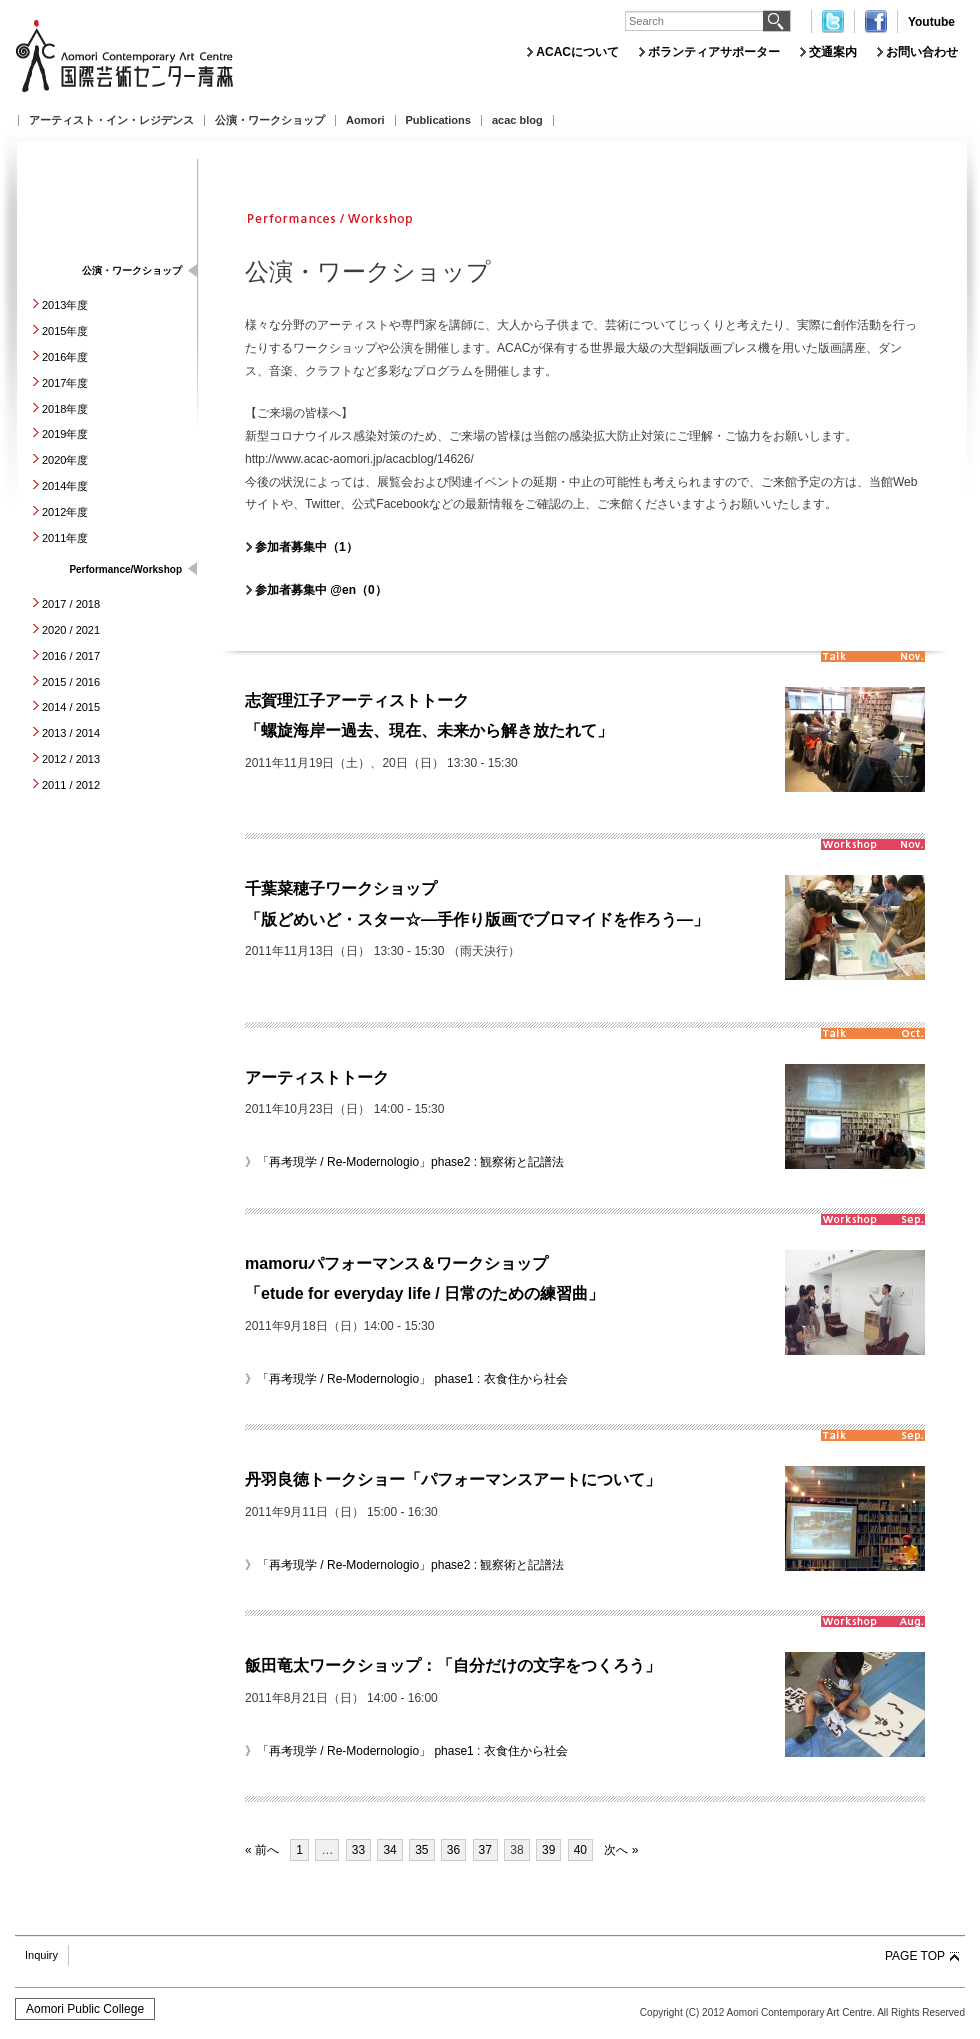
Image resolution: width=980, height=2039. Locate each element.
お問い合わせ (922, 52)
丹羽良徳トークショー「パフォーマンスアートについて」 (453, 1479)
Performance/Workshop (125, 569)
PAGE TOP (915, 1956)
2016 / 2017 (71, 656)
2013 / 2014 (71, 733)
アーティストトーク (317, 1077)
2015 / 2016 (71, 682)
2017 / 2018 (71, 604)
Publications (438, 120)
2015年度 (65, 331)
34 (389, 1850)
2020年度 (65, 460)
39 (548, 1850)
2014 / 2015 (71, 707)
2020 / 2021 (71, 630)
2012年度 (65, 512)
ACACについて (577, 52)
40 (580, 1850)
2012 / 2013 (71, 759)
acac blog (517, 120)
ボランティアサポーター (714, 52)
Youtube (931, 22)
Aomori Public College (85, 2009)
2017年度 (65, 383)
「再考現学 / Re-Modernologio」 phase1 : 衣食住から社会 (412, 1379)
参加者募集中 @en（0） (321, 590)
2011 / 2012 (71, 785)
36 (453, 1850)
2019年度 (65, 434)
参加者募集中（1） (306, 547)
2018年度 (65, 409)
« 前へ (262, 1850)
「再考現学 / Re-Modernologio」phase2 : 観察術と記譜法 (410, 1162)
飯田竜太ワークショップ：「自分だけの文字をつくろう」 (453, 1665)
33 (358, 1850)
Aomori (365, 120)
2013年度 (65, 305)
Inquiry (41, 1955)
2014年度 (65, 486)
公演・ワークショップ (270, 120)
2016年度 (65, 357)
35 (421, 1850)
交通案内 (833, 52)
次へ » (621, 1850)
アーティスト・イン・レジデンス (111, 120)
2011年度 (65, 538)
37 (485, 1850)
